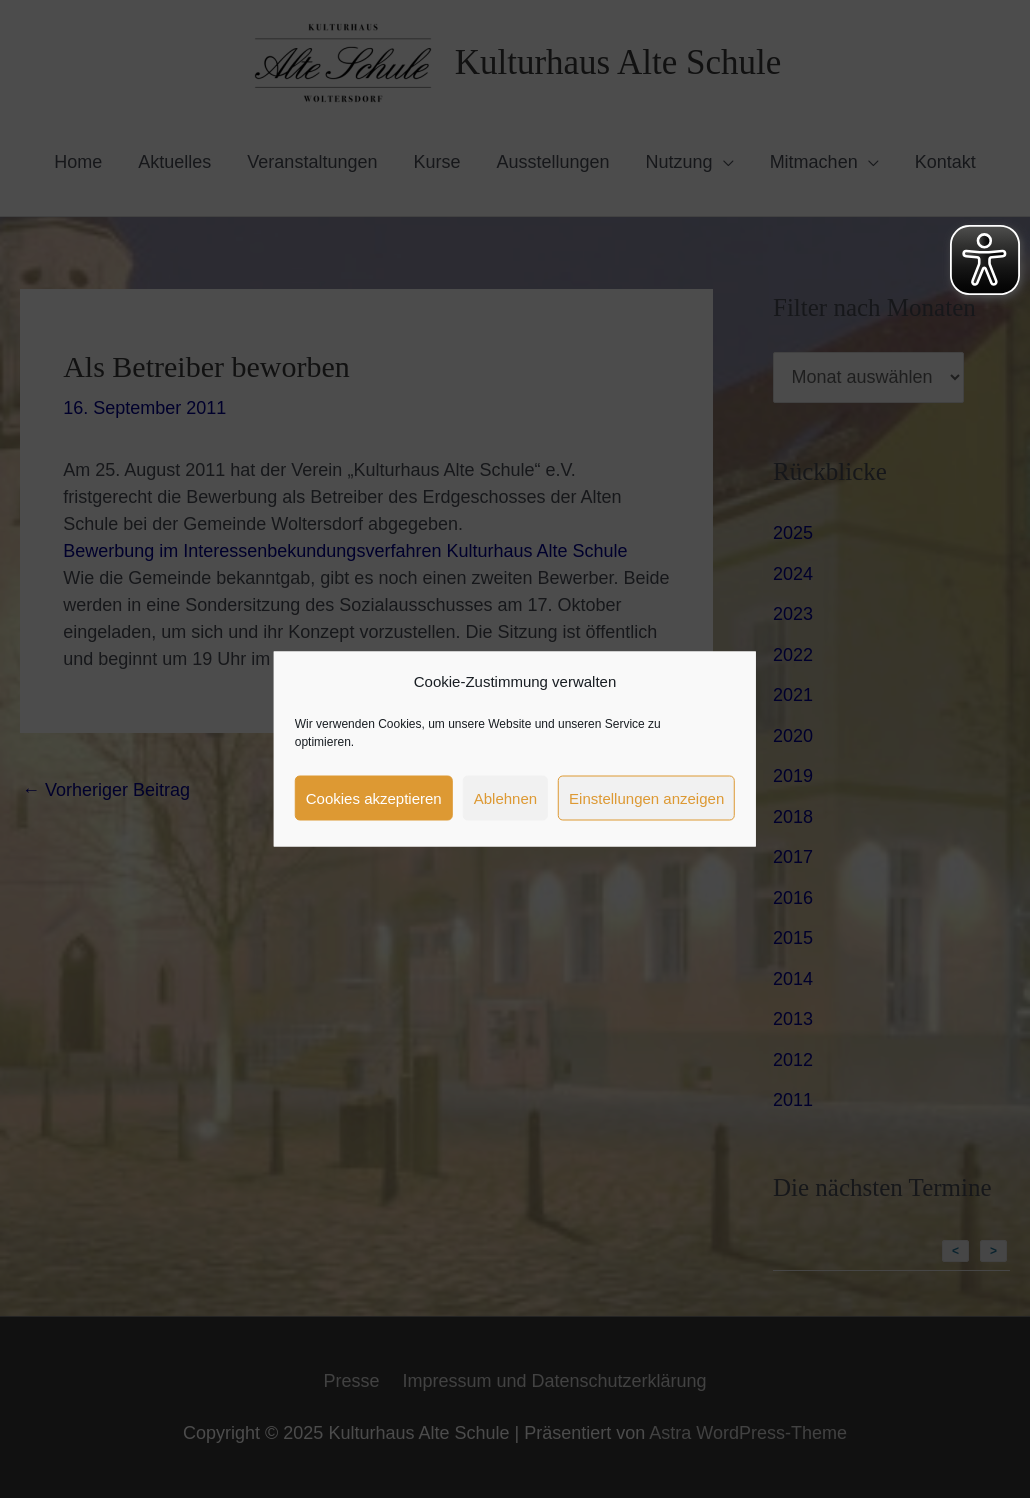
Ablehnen (505, 797)
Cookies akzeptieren (374, 797)
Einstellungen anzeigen (646, 797)
